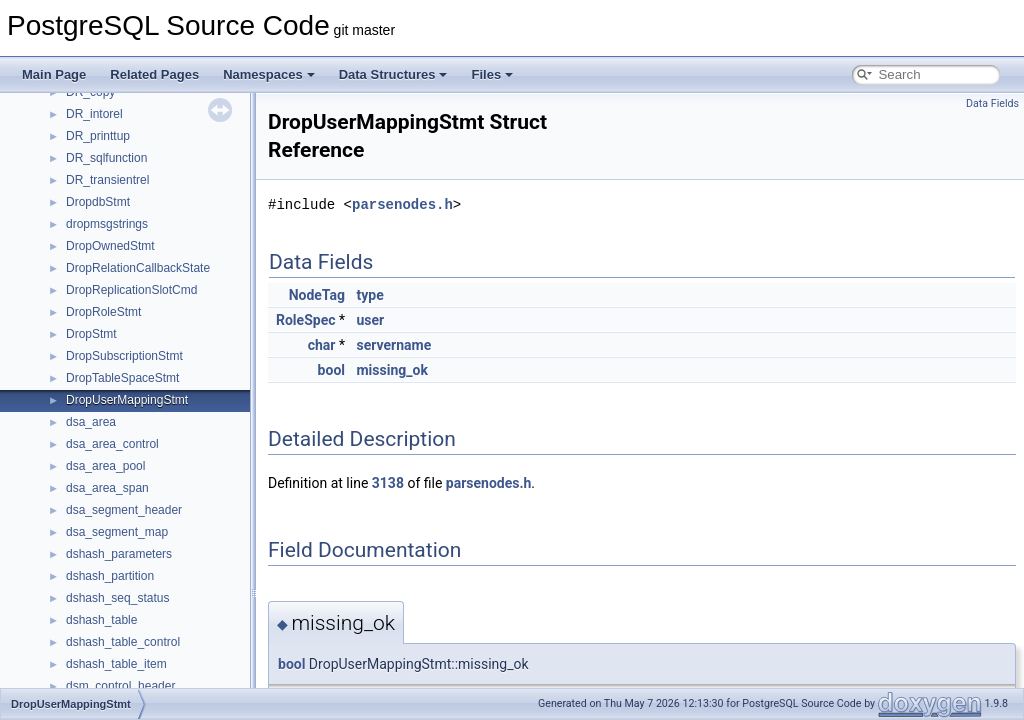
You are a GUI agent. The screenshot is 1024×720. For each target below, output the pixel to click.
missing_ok (391, 370)
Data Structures (393, 74)
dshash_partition (110, 576)
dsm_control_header (120, 686)
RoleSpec (306, 320)
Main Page (54, 74)
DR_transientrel (107, 180)
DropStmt (91, 334)
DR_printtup (98, 136)
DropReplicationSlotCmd (131, 290)
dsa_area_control (112, 444)
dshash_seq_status (117, 598)
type (369, 295)
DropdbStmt (98, 202)
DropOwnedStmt (110, 246)
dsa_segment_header (124, 510)
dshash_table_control (123, 642)
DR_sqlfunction (106, 158)
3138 (388, 483)
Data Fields (992, 103)
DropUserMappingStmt (127, 400)
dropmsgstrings (107, 224)
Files (492, 74)
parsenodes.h (402, 204)
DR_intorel (94, 114)
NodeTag (317, 295)
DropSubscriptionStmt (124, 356)
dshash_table (101, 620)
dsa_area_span (107, 488)
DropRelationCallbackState (138, 268)
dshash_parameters (119, 554)
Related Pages (154, 74)
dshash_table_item (116, 664)
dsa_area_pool (105, 466)
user (370, 320)
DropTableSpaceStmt (122, 378)
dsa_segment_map (117, 532)
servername (393, 345)
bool (331, 370)
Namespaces (269, 74)
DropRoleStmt (103, 312)
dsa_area (91, 422)
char (322, 345)
